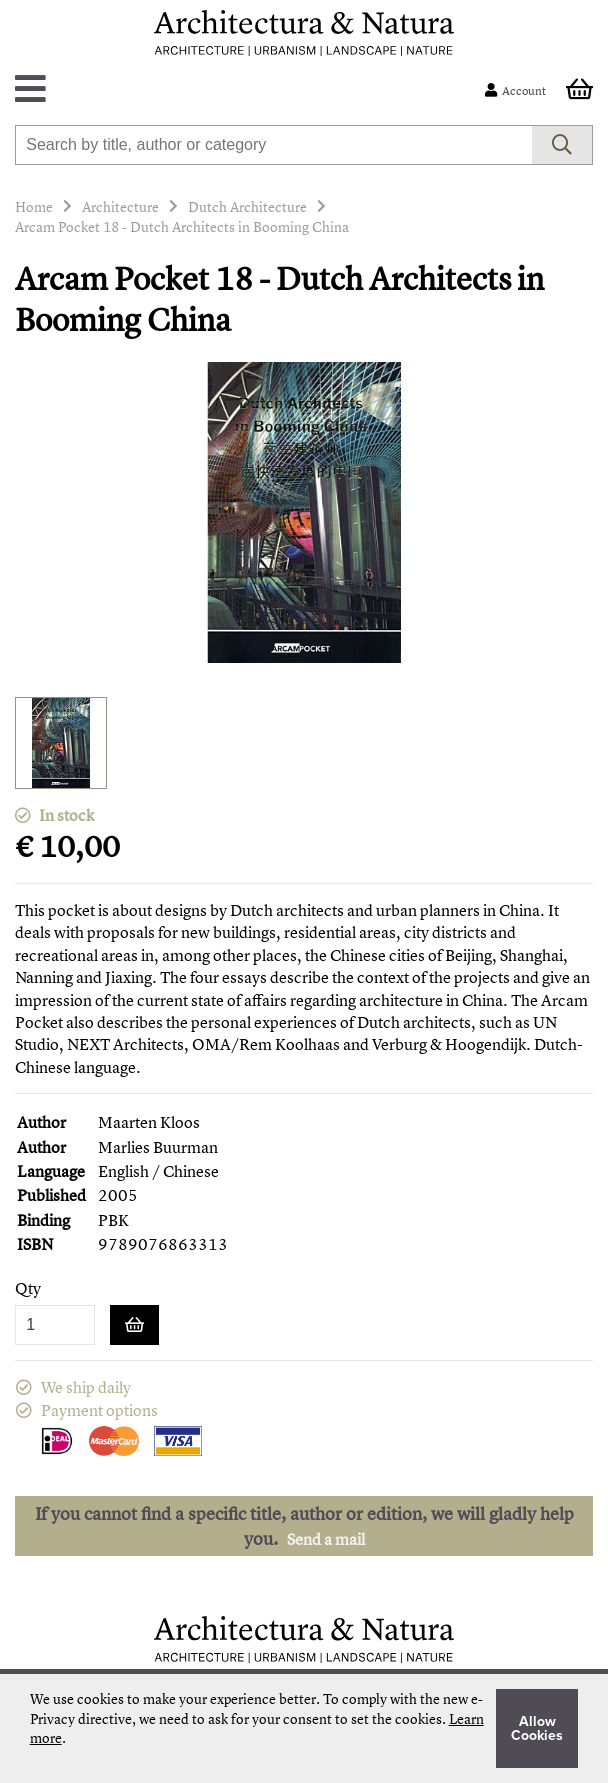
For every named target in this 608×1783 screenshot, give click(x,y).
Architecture (120, 206)
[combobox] (273, 145)
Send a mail (326, 1539)
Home (34, 206)
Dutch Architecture (247, 206)
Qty (28, 1288)
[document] (304, 1728)
